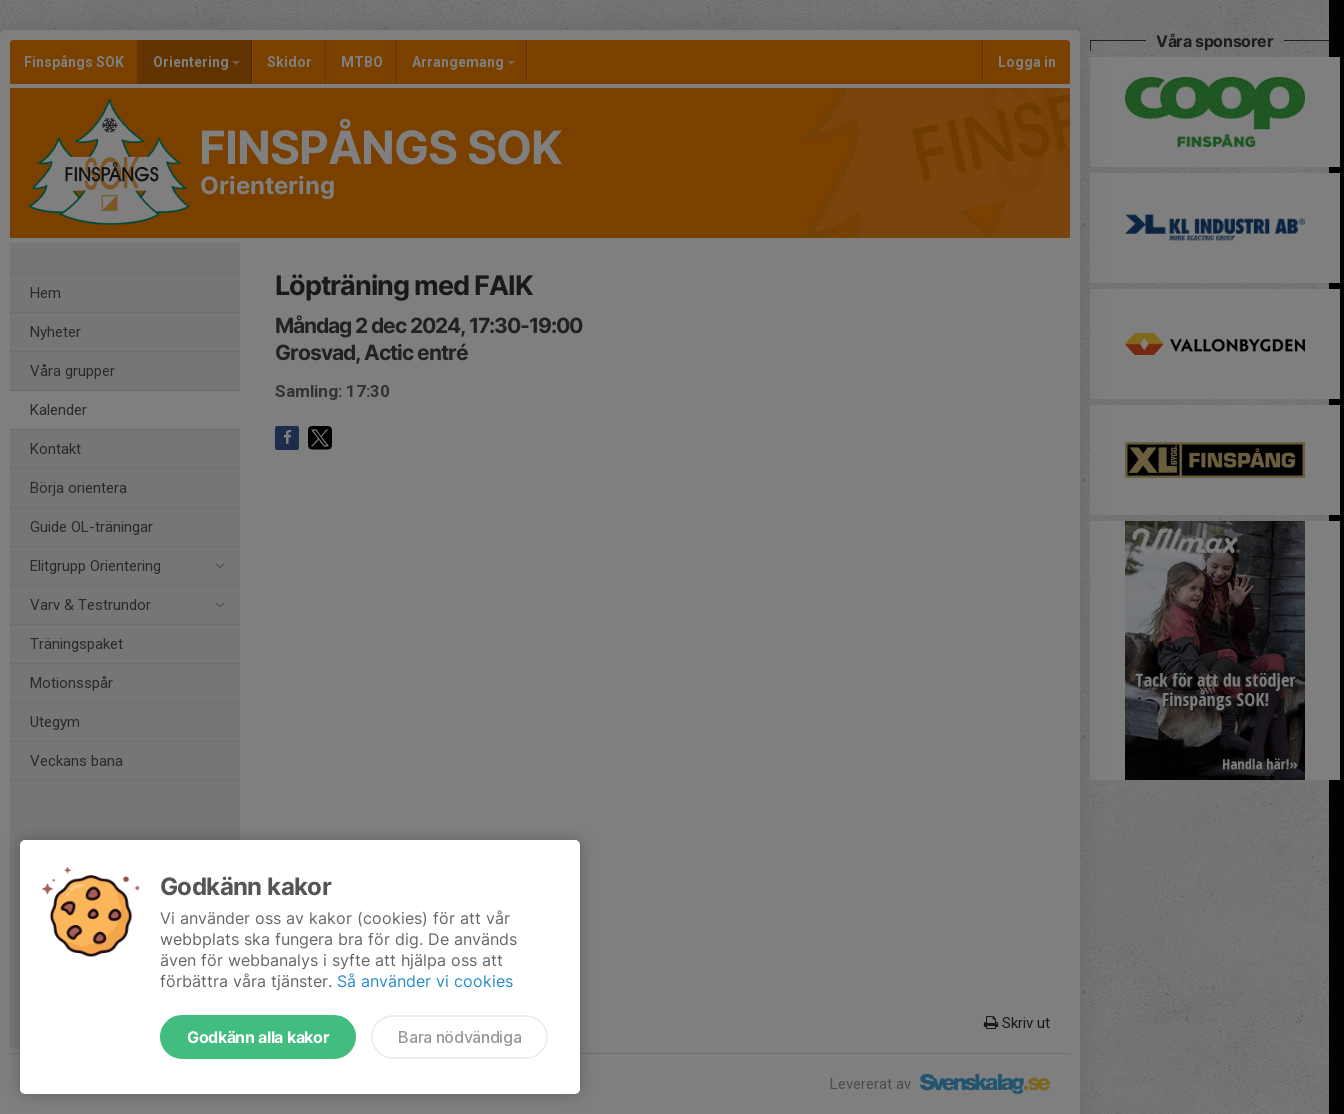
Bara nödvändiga (459, 1037)
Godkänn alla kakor (258, 1037)
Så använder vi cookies (425, 981)
